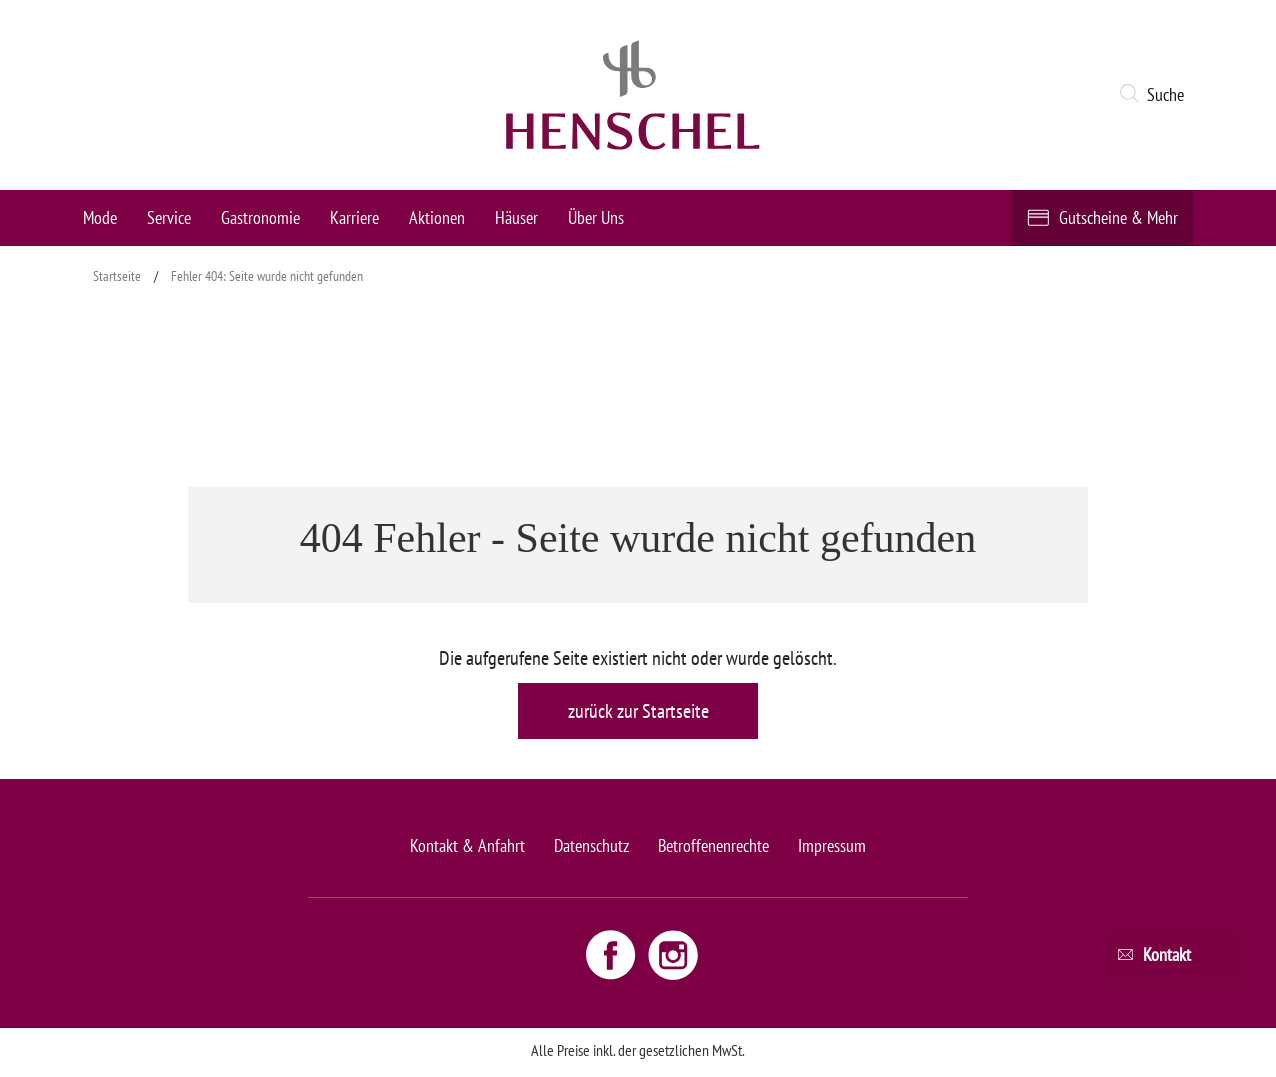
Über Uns (596, 217)
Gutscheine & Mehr (1118, 217)
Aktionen (437, 217)
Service (169, 217)
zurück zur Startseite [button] (638, 711)
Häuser (516, 217)
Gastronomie (260, 217)
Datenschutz (591, 845)
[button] (1155, 95)
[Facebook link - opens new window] (613, 954)
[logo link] (633, 95)
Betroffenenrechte (713, 845)
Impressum (832, 845)
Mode (100, 217)
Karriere (354, 217)
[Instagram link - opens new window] (673, 954)
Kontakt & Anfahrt (467, 845)
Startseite (117, 276)
